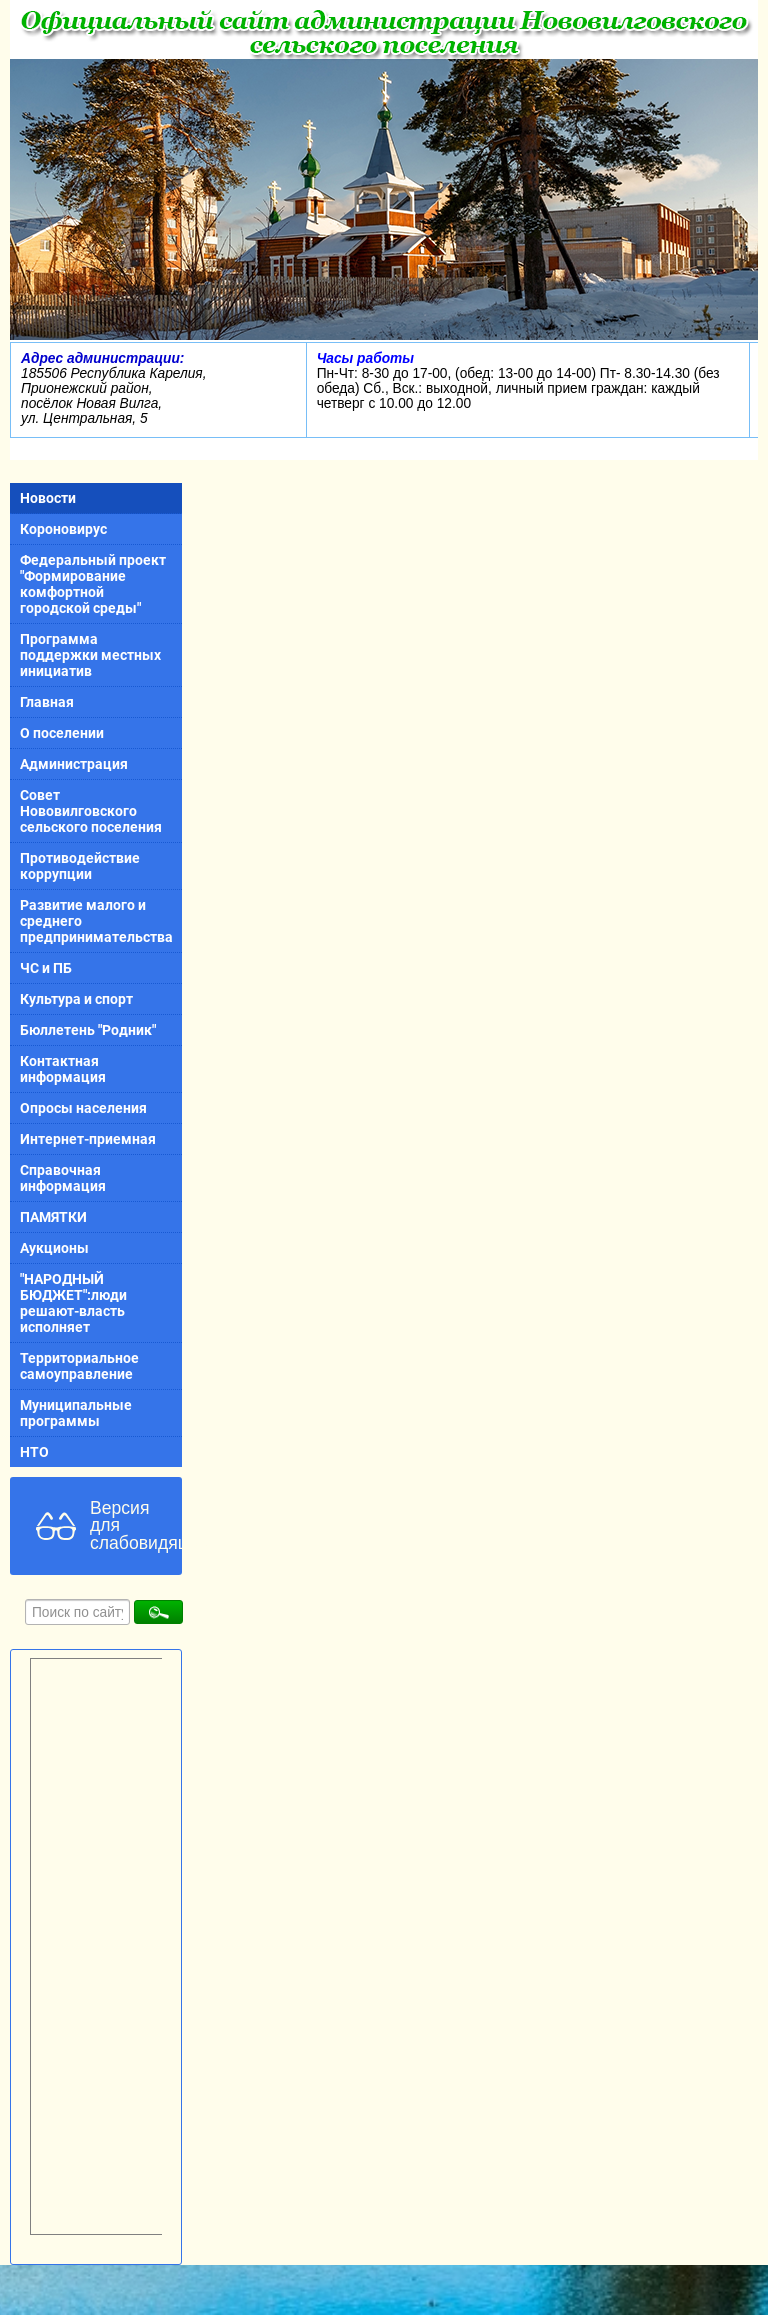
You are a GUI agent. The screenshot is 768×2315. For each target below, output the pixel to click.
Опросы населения (83, 1108)
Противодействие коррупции (80, 866)
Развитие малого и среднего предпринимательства (96, 921)
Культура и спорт (76, 999)
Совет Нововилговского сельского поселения (91, 811)
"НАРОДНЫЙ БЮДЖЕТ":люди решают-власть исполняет (73, 1303)
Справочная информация (63, 1178)
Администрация (74, 764)
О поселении (62, 733)
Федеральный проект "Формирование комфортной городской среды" (93, 584)
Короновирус (63, 529)
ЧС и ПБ (46, 968)
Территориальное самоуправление (79, 1366)
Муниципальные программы (76, 1413)
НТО (34, 1452)
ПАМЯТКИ (53, 1217)
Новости (48, 498)
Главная (47, 702)
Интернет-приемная (88, 1139)
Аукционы (54, 1248)
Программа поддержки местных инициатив (90, 655)
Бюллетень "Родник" (88, 1030)
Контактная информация (63, 1069)
